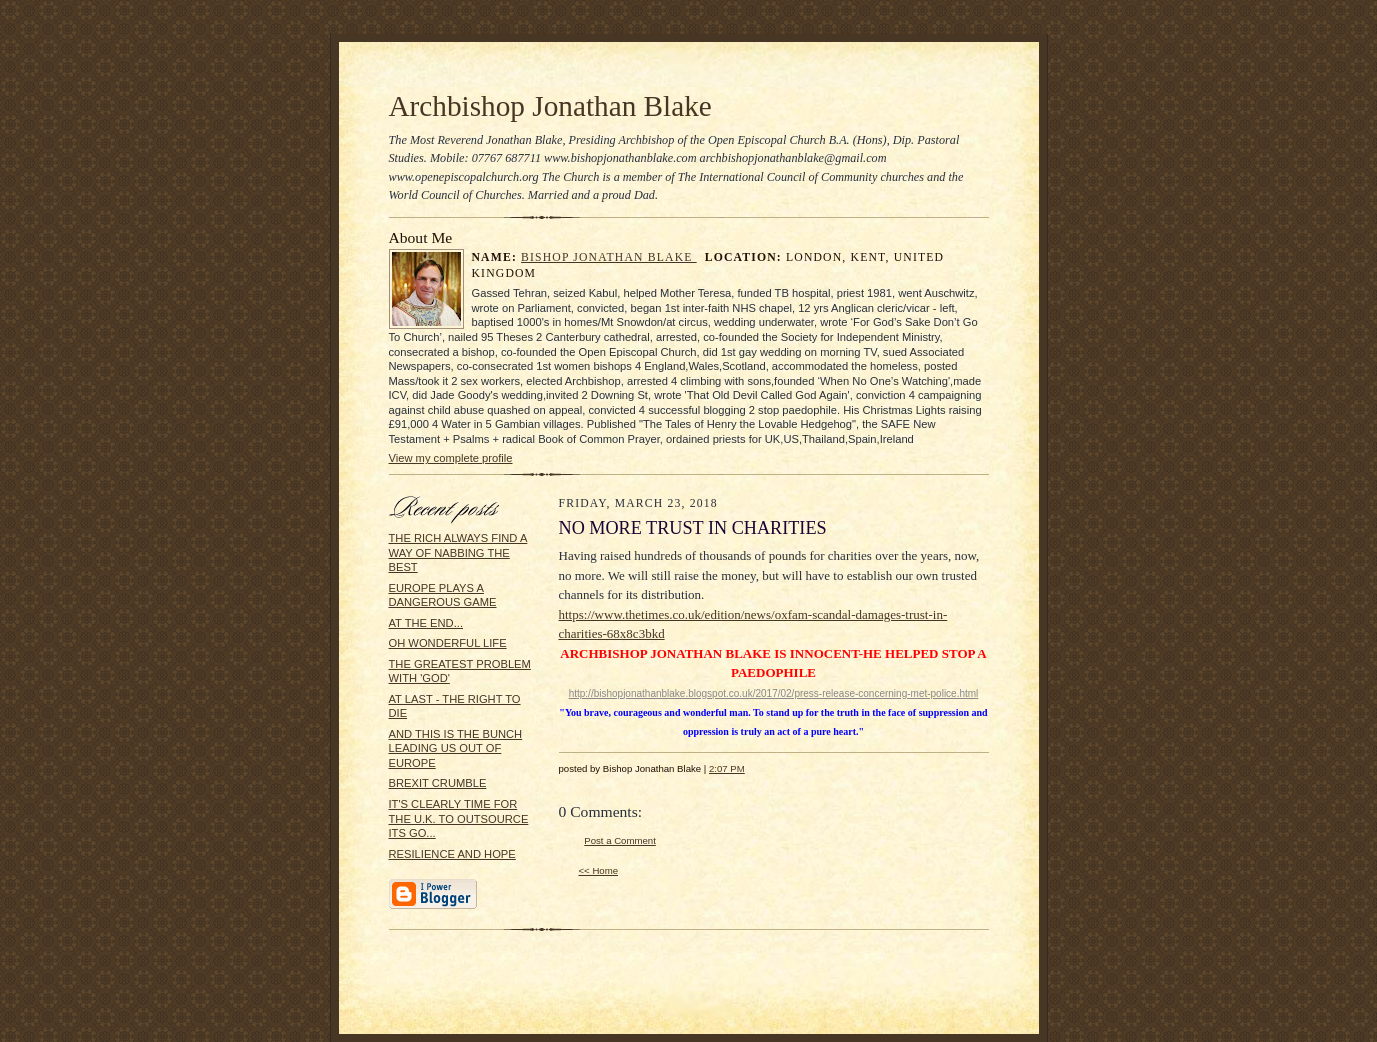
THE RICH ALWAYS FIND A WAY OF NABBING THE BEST (458, 552)
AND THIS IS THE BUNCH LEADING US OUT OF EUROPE (456, 748)
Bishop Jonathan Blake (609, 257)
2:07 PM (727, 768)
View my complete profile (451, 458)
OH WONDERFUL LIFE (448, 643)
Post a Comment (620, 840)
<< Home (599, 870)
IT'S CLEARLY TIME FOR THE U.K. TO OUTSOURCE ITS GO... (459, 818)
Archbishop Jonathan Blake (550, 106)
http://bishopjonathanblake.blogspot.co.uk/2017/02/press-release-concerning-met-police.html (774, 693)
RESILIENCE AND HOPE (452, 854)
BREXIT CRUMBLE (438, 783)
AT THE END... (426, 623)
